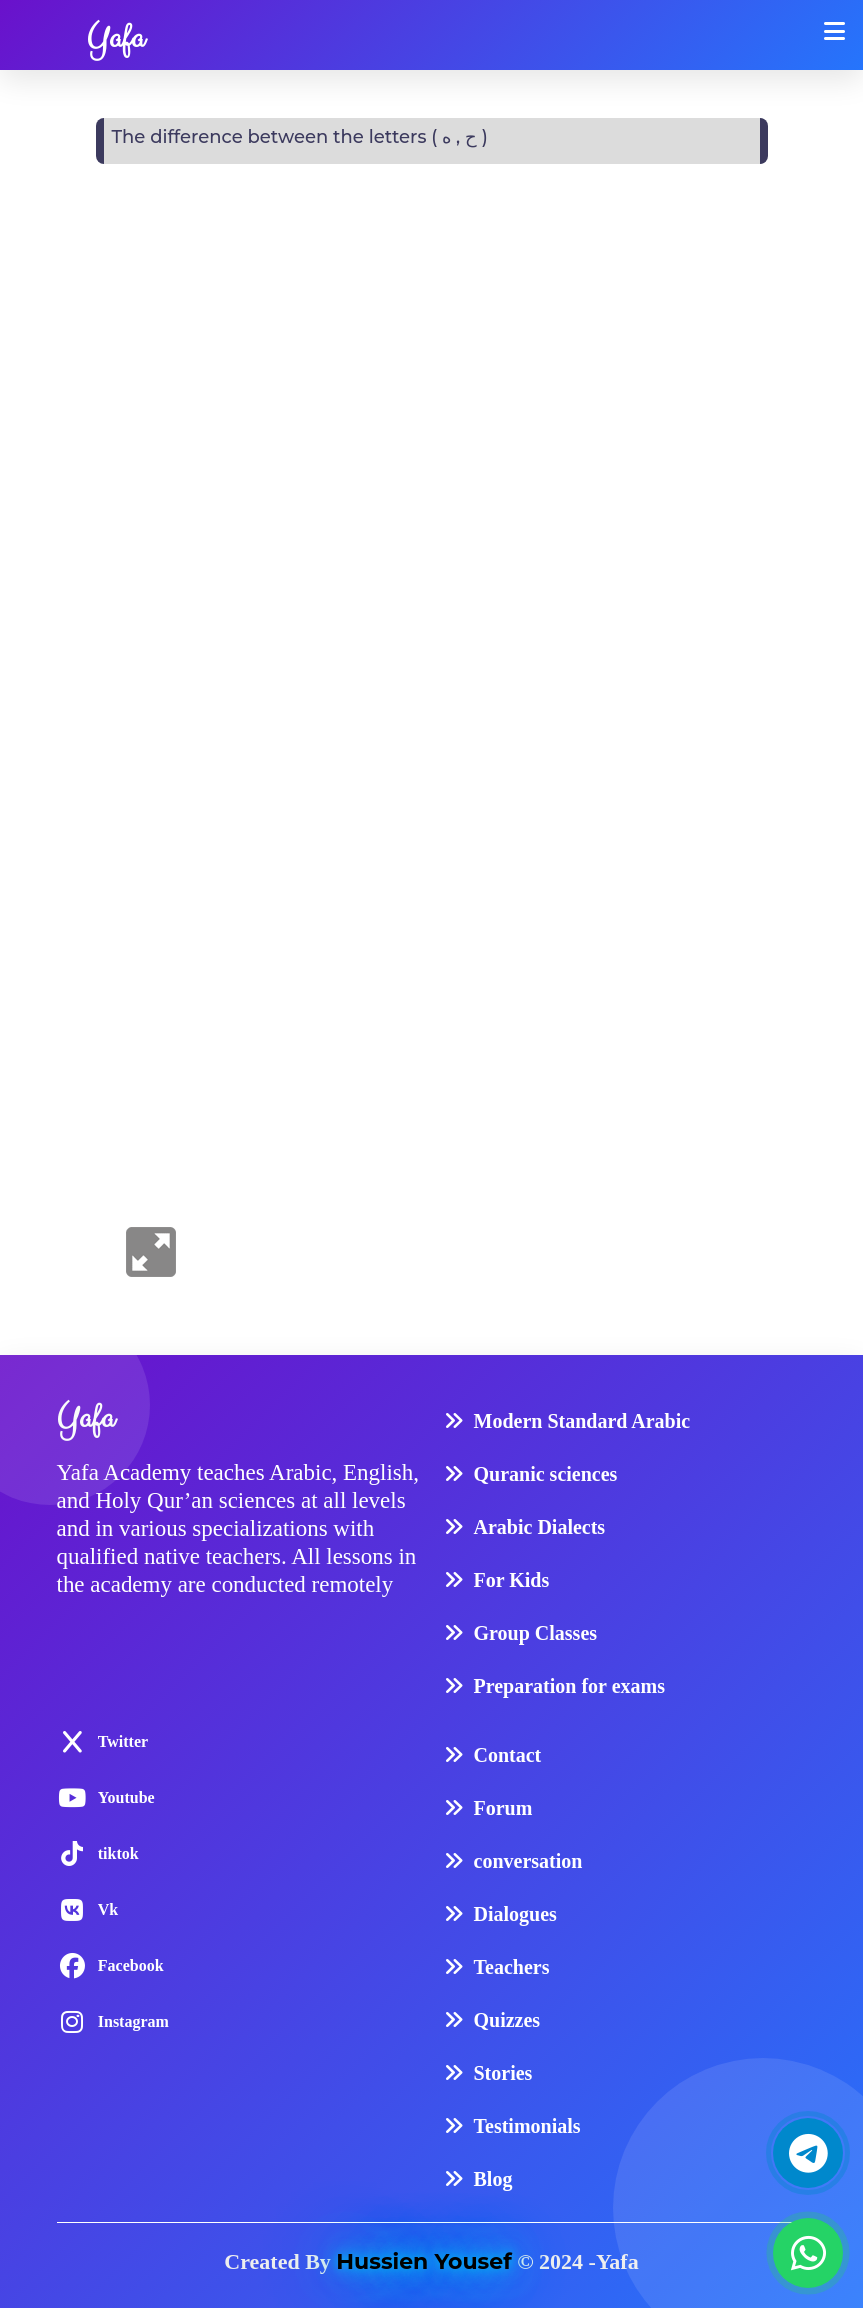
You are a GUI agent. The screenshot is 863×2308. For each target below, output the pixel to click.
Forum (503, 1808)
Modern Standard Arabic (582, 1421)
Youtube (126, 1797)
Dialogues (515, 1914)
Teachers (512, 1967)
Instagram (133, 2021)
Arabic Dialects (540, 1527)
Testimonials (527, 2126)
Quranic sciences (546, 1474)
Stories (503, 2073)
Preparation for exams (569, 1686)
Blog (493, 2179)
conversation (528, 1861)
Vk (108, 1909)
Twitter (123, 1741)
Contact (508, 1755)
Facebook (131, 1965)
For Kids (512, 1580)
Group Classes (536, 1633)
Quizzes (507, 2020)
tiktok (118, 1853)
